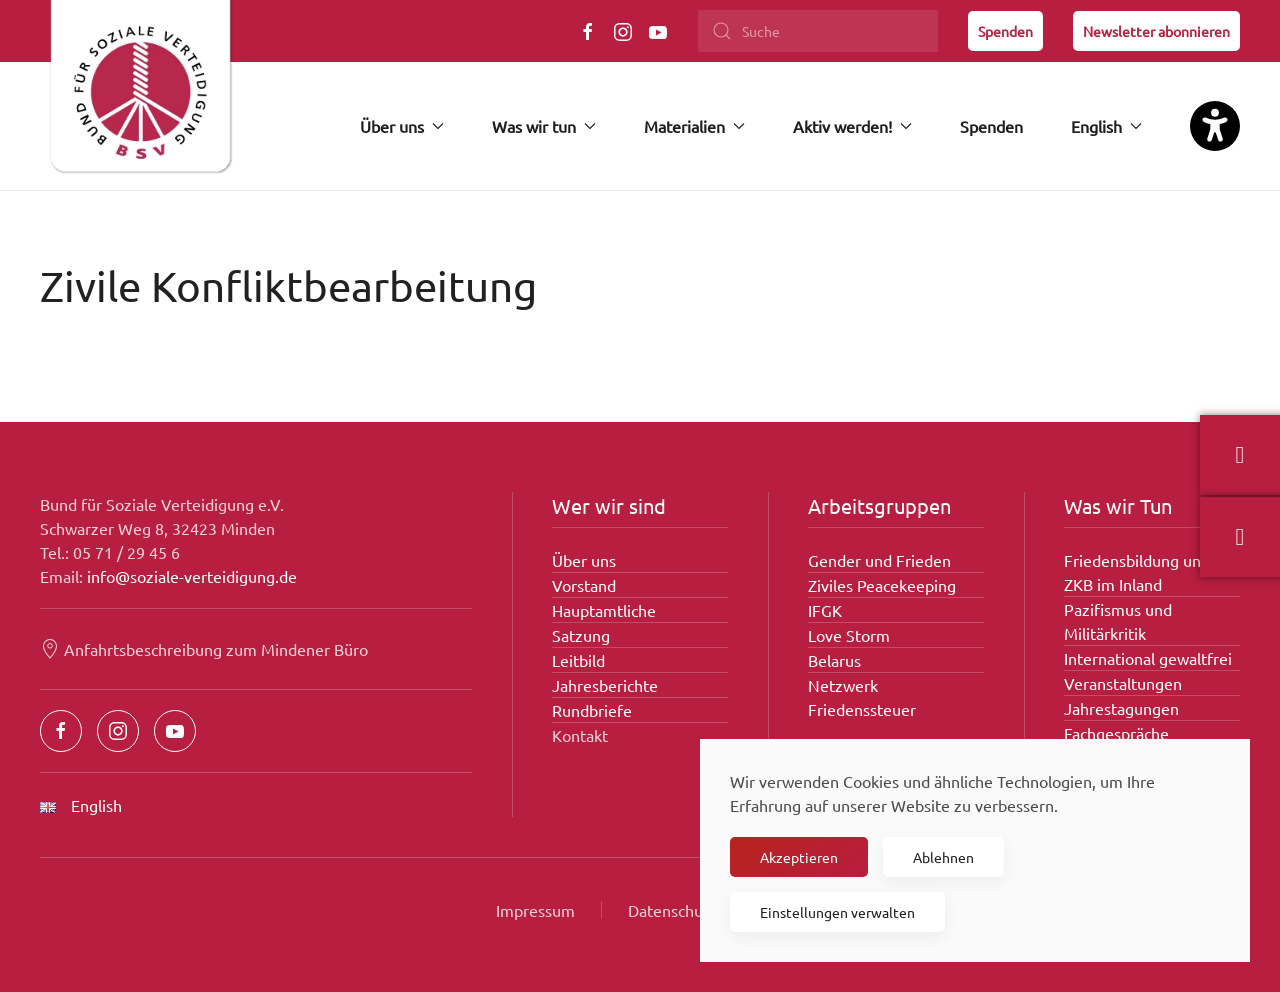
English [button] (1106, 126)
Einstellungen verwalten (837, 912)
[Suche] (818, 31)
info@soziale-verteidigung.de (192, 576)
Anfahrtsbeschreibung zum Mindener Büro (204, 649)
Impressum (535, 910)
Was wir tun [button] (544, 126)
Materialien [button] (694, 126)
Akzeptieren (799, 857)
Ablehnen (943, 857)
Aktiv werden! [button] (852, 126)
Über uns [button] (402, 126)
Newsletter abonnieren (1156, 31)
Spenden (1005, 31)
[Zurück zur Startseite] (140, 95)
